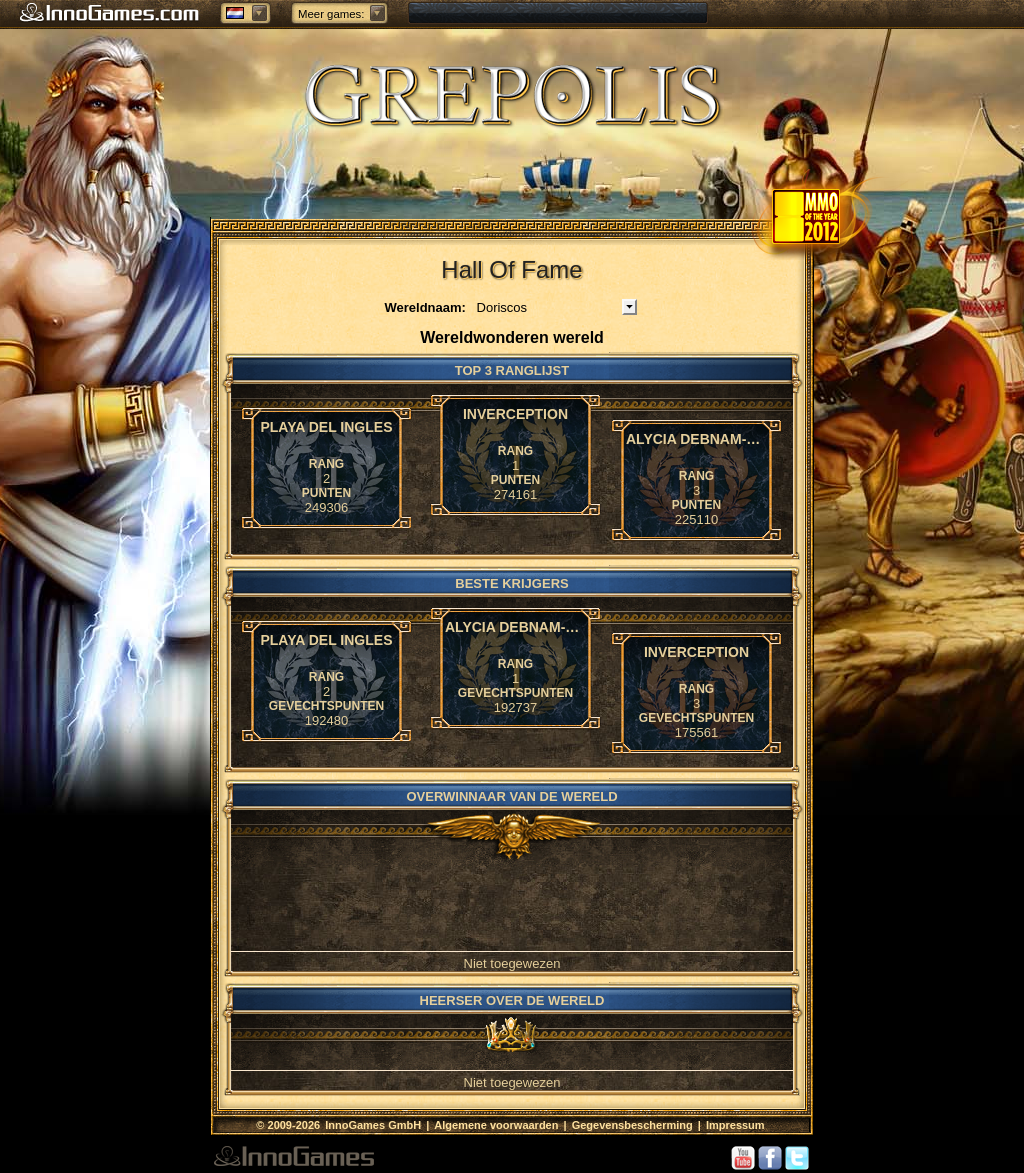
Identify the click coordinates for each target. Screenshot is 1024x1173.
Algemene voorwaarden (496, 1125)
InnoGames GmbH (374, 1125)
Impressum (735, 1125)
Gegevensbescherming (632, 1125)
